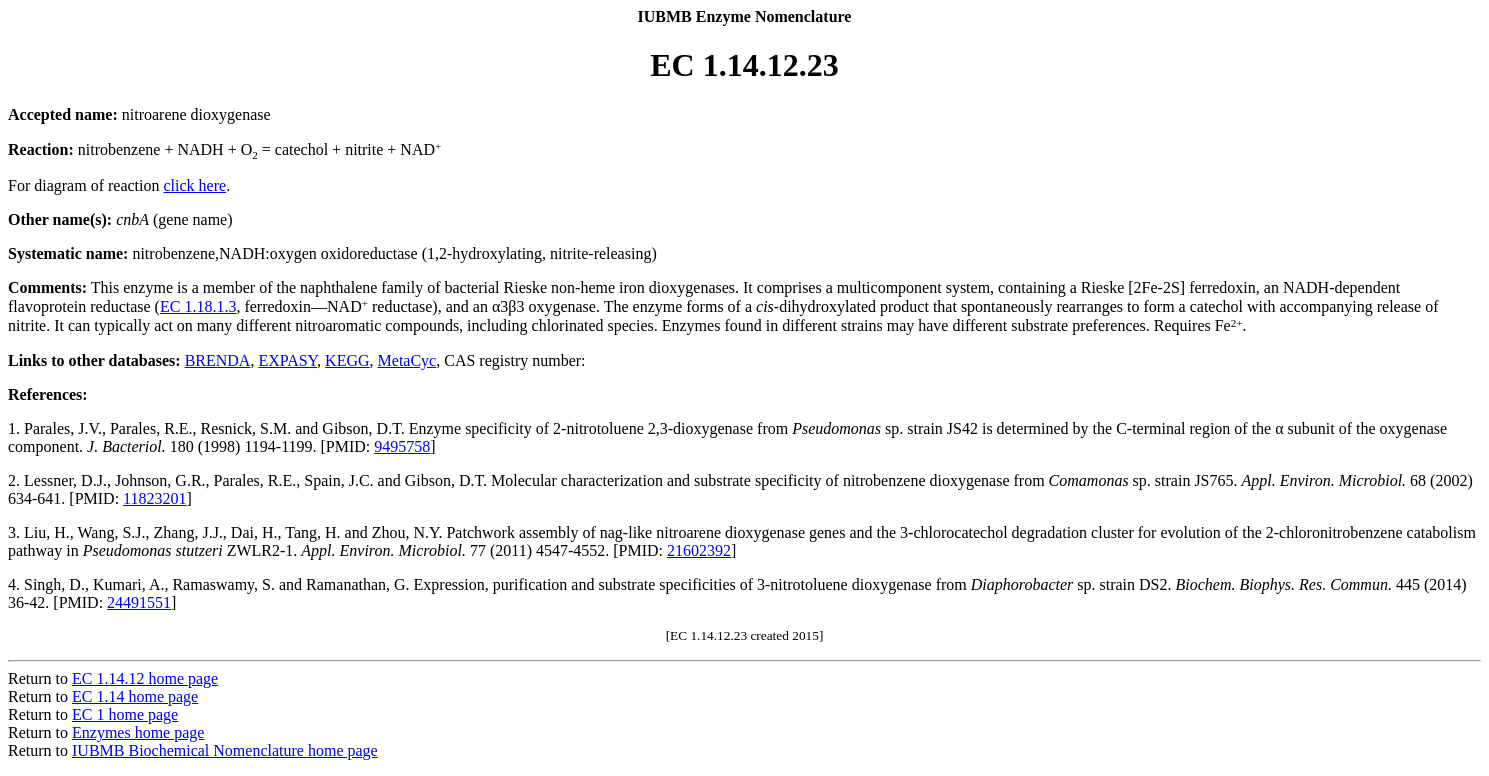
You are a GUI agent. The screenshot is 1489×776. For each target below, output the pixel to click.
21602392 (699, 550)
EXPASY (287, 360)
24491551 (139, 602)
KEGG (347, 360)
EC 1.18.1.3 (198, 306)
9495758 (402, 446)
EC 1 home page (125, 714)
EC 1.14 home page (135, 696)
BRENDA (218, 360)
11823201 (154, 498)
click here (195, 185)
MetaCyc (407, 360)
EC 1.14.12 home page (145, 678)
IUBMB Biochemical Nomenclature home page (225, 750)
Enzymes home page (138, 732)
